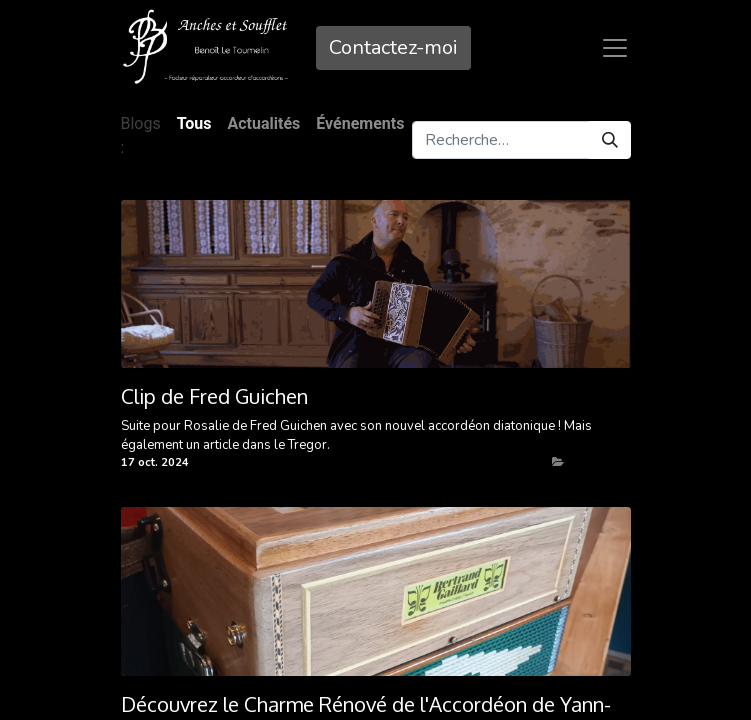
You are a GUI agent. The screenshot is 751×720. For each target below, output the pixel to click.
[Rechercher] (610, 140)
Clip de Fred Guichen (214, 396)
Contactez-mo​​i (393, 47)
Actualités (595, 462)
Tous (194, 123)
